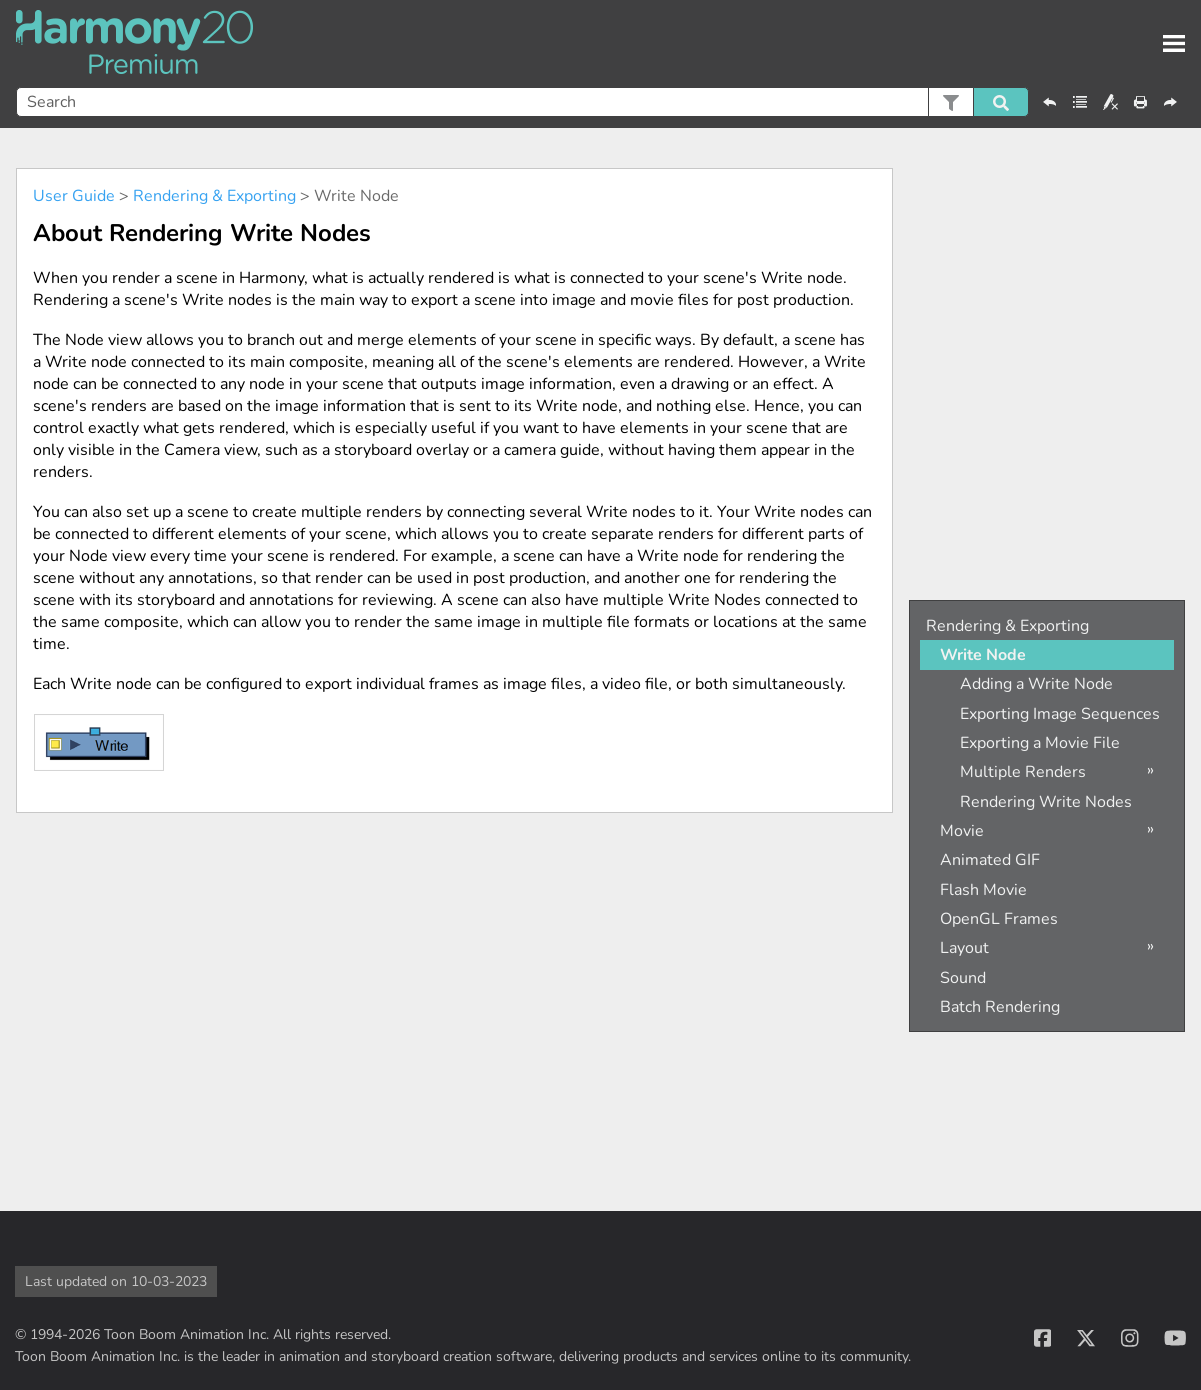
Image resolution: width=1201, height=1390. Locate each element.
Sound (963, 978)
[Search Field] (522, 102)
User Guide (74, 196)
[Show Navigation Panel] (1174, 44)
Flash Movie (983, 890)
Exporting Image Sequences (1060, 714)
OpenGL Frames (999, 919)
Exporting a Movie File (1040, 743)
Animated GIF (990, 860)
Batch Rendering (1000, 1007)
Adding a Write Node (1036, 684)
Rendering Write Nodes (1046, 802)
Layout (964, 948)
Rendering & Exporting (214, 196)
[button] (950, 102)
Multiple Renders (1023, 772)
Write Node (983, 655)
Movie (962, 831)
